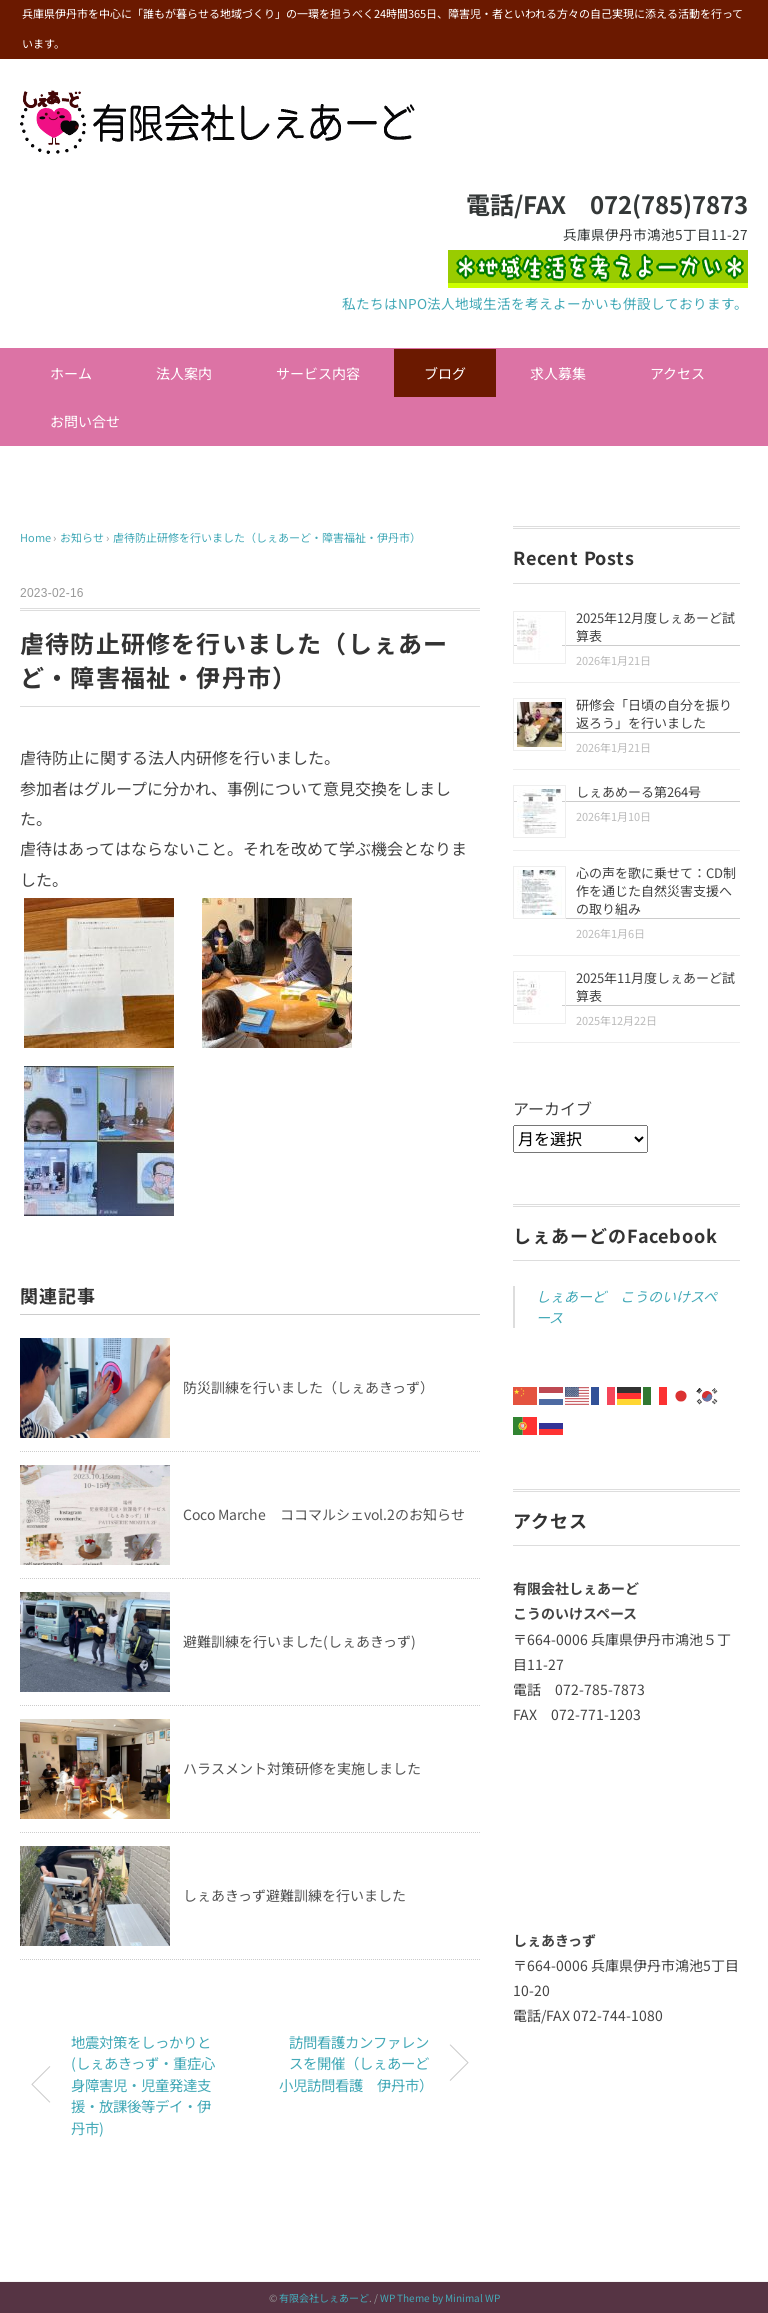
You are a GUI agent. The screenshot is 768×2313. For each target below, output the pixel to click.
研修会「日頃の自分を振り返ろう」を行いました (654, 713)
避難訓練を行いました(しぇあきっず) (299, 1641)
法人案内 (184, 373)
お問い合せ (85, 421)
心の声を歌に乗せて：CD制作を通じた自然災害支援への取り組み (656, 890)
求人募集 (558, 373)
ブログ (445, 373)
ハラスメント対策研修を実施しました (302, 1768)
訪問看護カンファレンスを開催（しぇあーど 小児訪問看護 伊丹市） (361, 2063)
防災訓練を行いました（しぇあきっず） (308, 1387)
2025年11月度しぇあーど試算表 (655, 986)
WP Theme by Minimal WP (440, 2297)
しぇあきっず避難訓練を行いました (294, 1895)
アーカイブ (552, 1108)
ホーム (71, 373)
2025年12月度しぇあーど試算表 (655, 626)
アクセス (677, 373)
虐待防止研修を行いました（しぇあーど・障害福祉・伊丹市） (267, 537)
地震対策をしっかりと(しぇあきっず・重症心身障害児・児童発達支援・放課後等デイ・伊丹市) (143, 2084)
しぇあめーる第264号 (638, 791)
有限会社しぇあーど (324, 2297)
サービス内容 (318, 373)
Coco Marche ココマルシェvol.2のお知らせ (324, 1514)
